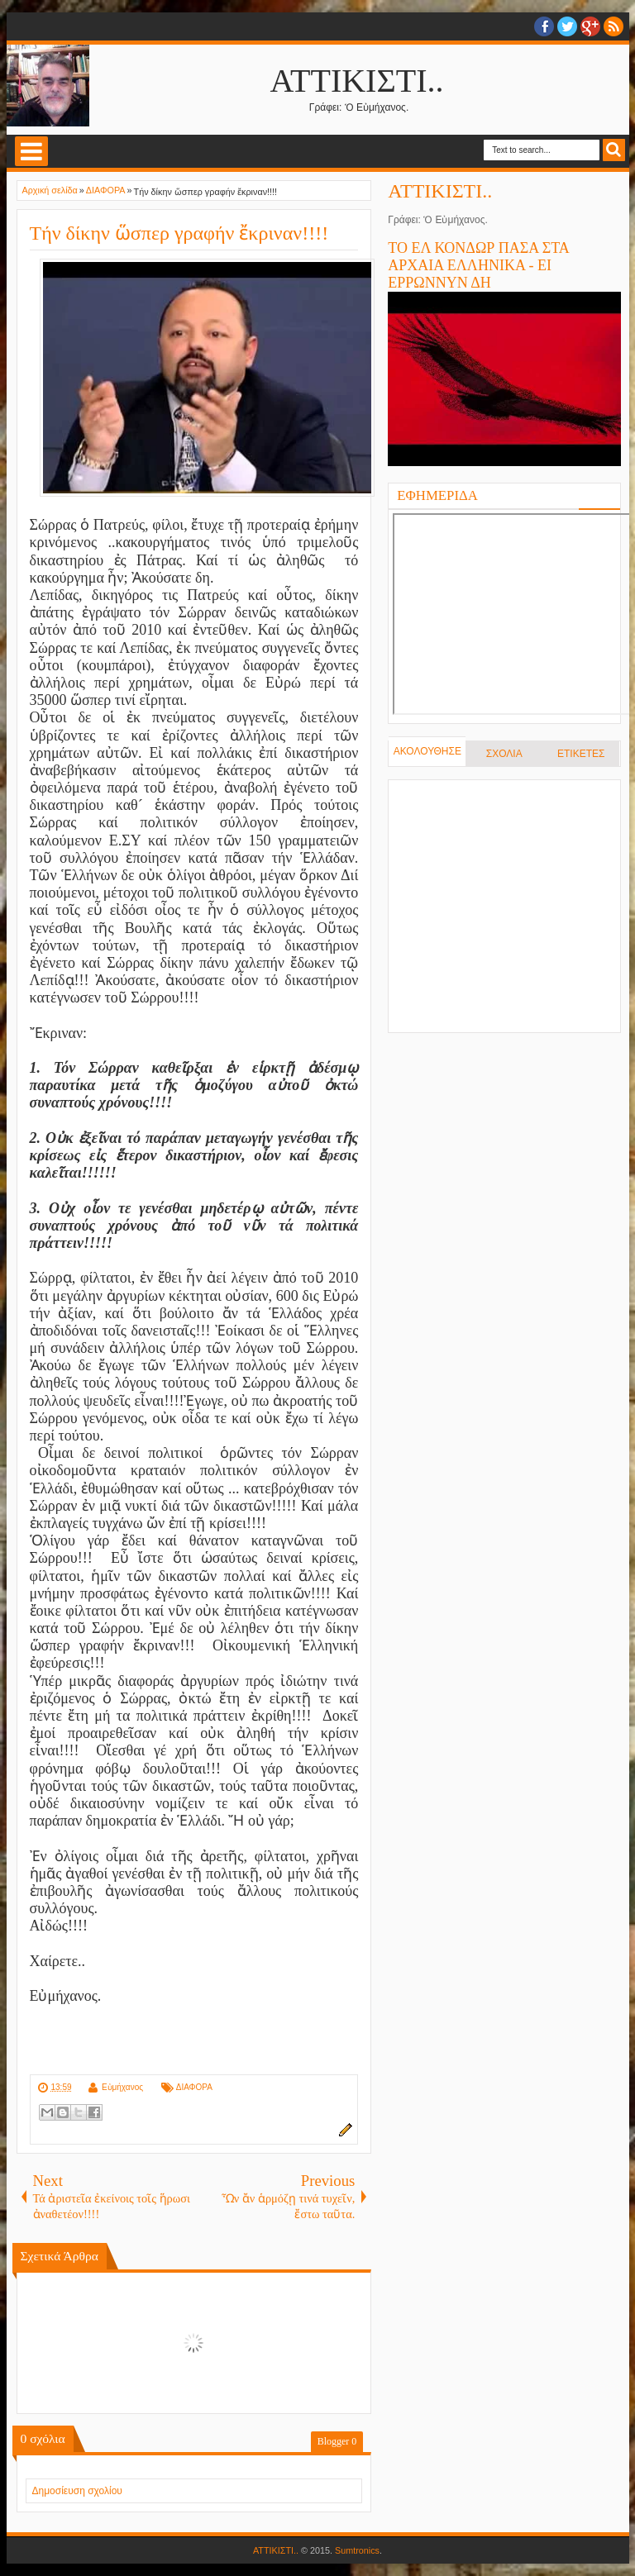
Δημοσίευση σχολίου (77, 2491)
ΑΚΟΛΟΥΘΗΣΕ (427, 751)
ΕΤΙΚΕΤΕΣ (580, 753)
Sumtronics (357, 2550)
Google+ (590, 26)
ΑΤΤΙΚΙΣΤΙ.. (357, 80)
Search (614, 150)
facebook (544, 26)
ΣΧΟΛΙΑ (504, 753)
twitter (567, 26)
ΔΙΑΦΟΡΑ (194, 2087)
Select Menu (31, 151)
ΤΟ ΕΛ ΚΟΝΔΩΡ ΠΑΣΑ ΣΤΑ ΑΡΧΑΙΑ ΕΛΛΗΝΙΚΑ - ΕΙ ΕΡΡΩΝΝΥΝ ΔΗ (478, 265)
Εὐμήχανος (122, 2087)
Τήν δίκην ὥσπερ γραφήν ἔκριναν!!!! (179, 233)
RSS (613, 26)
